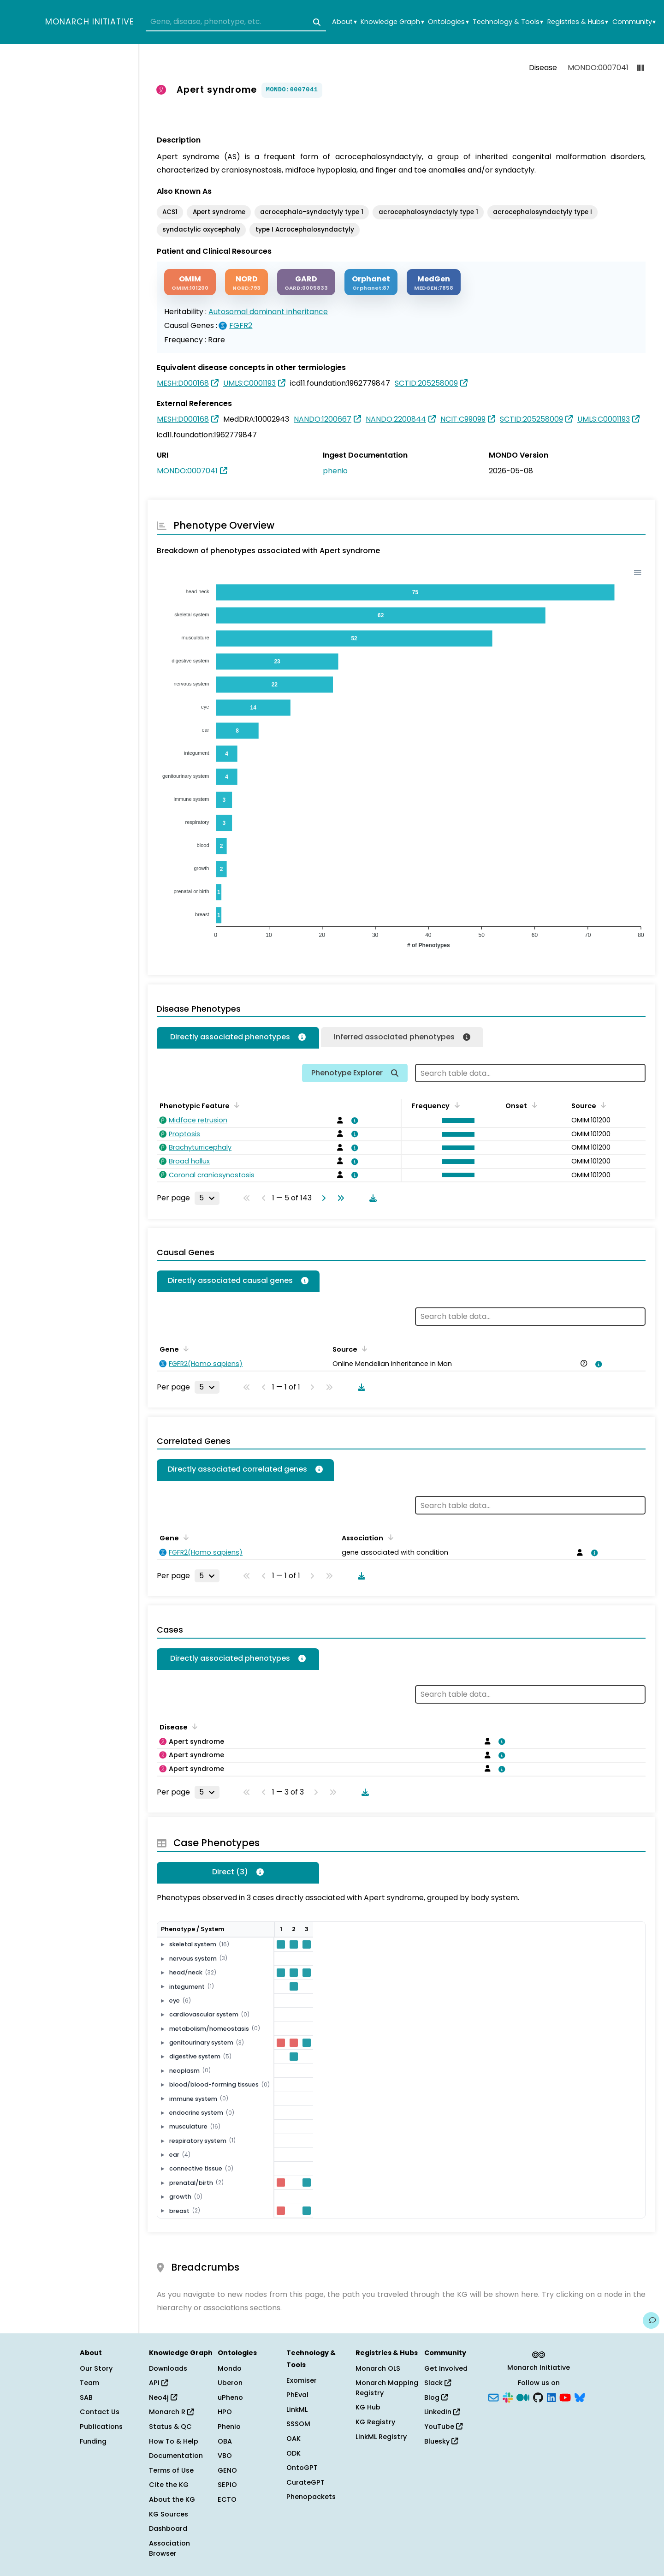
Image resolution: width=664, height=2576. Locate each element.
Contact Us (99, 2411)
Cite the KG (169, 2484)
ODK (293, 2453)
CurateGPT (305, 2482)
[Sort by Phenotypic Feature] (235, 1104)
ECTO (227, 2499)
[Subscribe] (493, 2396)
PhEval (297, 2394)
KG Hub (368, 2407)
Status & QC (170, 2426)
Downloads (168, 2368)
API (158, 2382)
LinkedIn (442, 2411)
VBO (225, 2455)
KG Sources (168, 2514)
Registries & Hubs (577, 22)
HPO (225, 2411)
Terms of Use (171, 2470)
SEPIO (227, 2484)
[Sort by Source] (601, 1104)
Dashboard (168, 2528)
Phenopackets (311, 2496)
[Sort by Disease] (193, 1726)
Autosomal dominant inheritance (268, 311)
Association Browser (169, 2548)
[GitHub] (538, 2396)
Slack (437, 2382)
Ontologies (448, 22)
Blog (436, 2397)
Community (634, 22)
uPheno (230, 2397)
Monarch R (171, 2411)
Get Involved (446, 2368)
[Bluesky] (580, 2396)
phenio (335, 470)
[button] (456, 1120)
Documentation (176, 2455)
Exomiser (301, 2380)
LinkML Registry (381, 2436)
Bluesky (441, 2441)
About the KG (172, 2499)
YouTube (443, 2426)
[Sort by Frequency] (455, 1104)
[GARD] (306, 282)
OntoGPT (302, 2467)
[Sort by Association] (388, 1537)
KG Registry (375, 2422)
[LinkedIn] (551, 2396)
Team (89, 2382)
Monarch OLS (378, 2368)
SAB (86, 2397)
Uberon (230, 2382)
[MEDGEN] (434, 282)
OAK (293, 2438)
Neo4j (163, 2397)
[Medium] (522, 2396)
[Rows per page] (207, 1198)
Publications (101, 2426)
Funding (93, 2441)
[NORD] (246, 282)
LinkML (297, 2409)
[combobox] (236, 22)
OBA (225, 2441)
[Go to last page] (339, 1198)
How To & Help (173, 2441)
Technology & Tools (508, 22)
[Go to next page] (321, 1198)
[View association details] (353, 1120)
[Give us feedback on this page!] (651, 2320)
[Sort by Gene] (184, 1348)
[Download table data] (371, 1198)
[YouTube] (565, 2396)
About (344, 22)
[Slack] (508, 2396)
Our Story (96, 2368)
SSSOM (298, 2423)
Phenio (229, 2426)
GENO (227, 2470)
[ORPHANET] (370, 282)
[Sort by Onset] (532, 1104)
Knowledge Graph (392, 22)
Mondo (230, 2368)
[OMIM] (190, 282)
